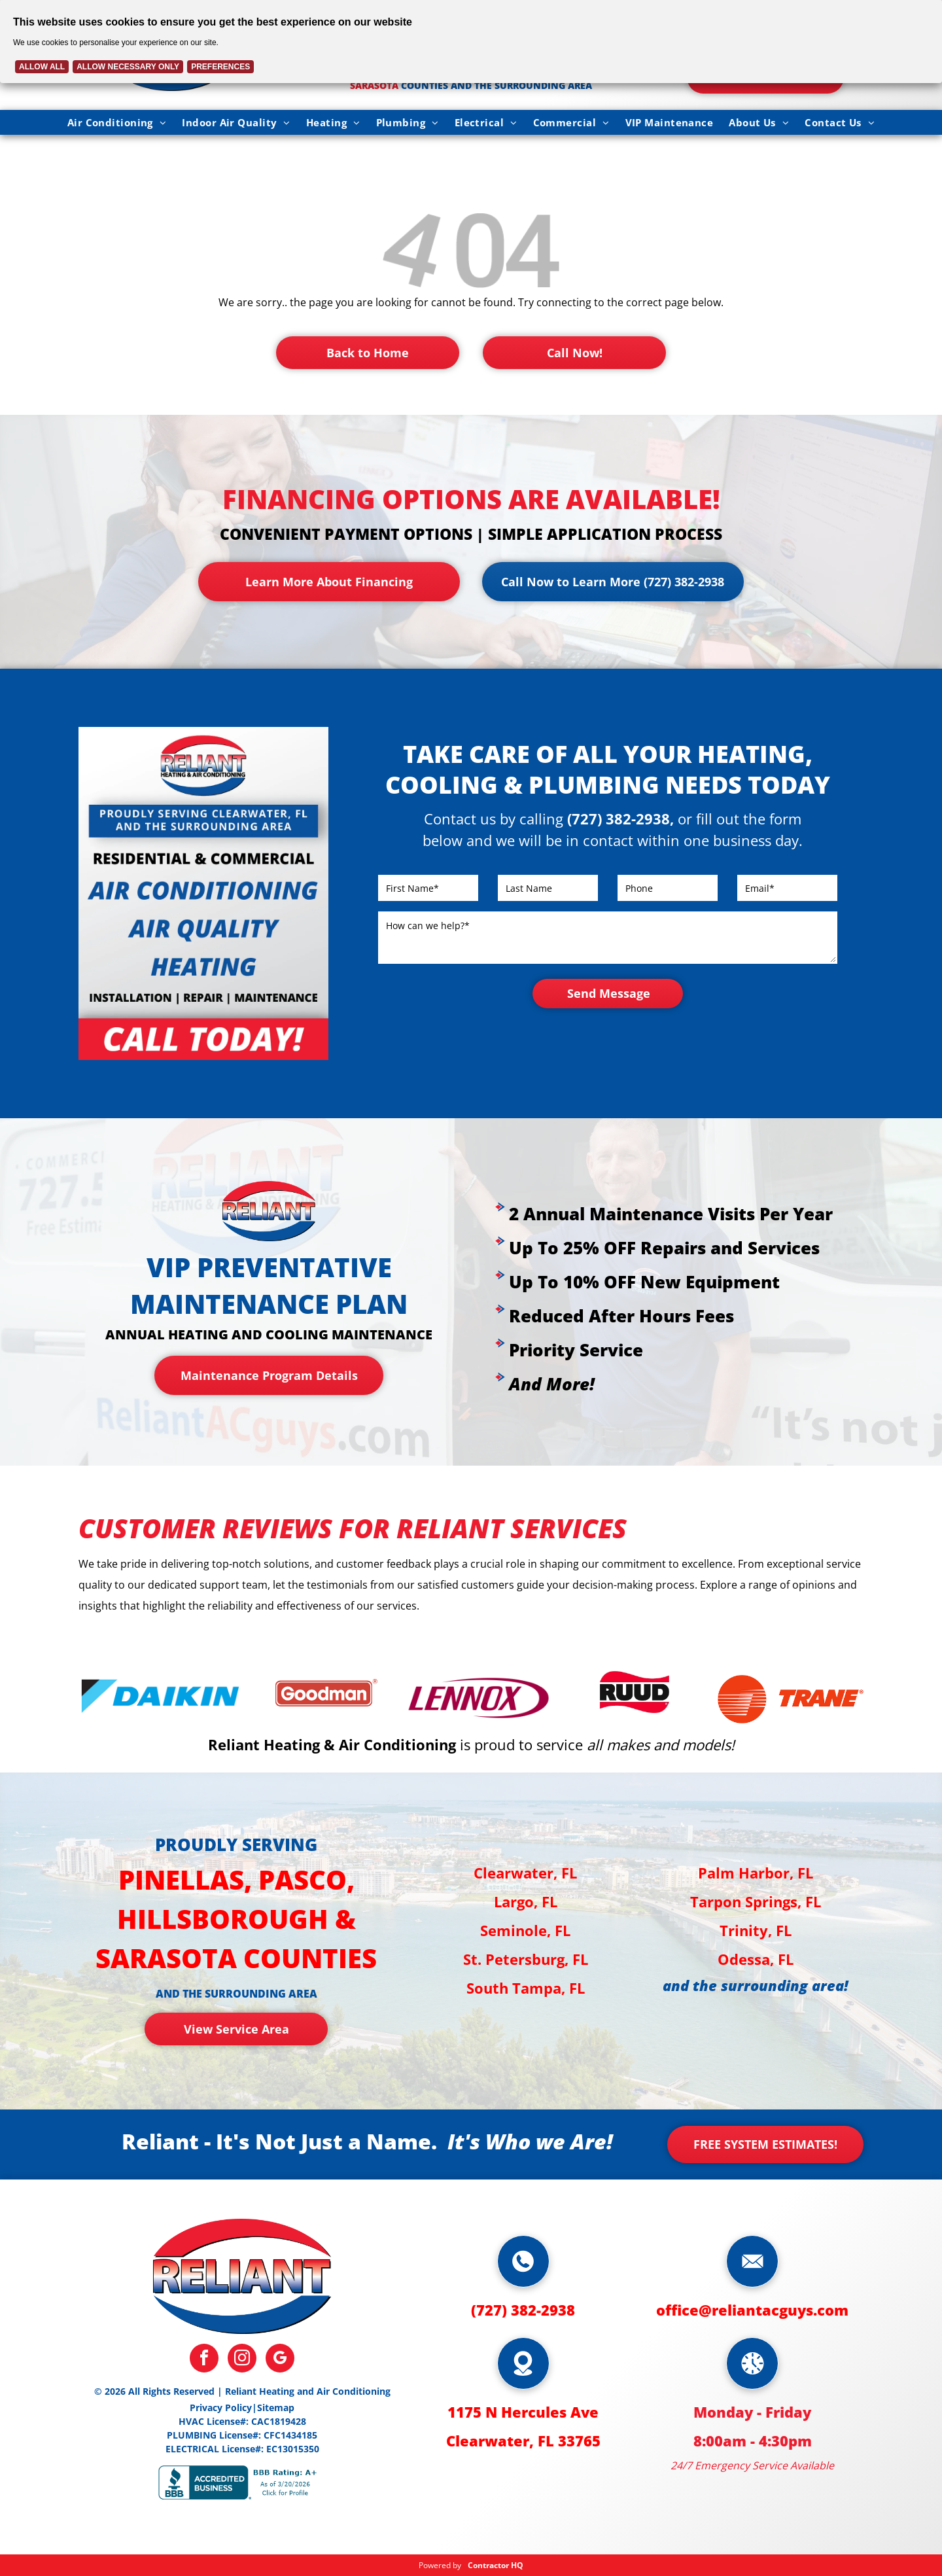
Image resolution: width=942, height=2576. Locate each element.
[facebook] (204, 2360)
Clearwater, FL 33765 (523, 2440)
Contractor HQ (495, 2565)
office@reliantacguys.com (752, 2310)
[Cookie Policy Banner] (471, 41)
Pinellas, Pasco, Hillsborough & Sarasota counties (236, 1918)
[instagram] (242, 2360)
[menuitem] (117, 122)
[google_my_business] (280, 2360)
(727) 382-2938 (523, 2310)
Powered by (440, 2565)
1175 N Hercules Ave (523, 2412)
